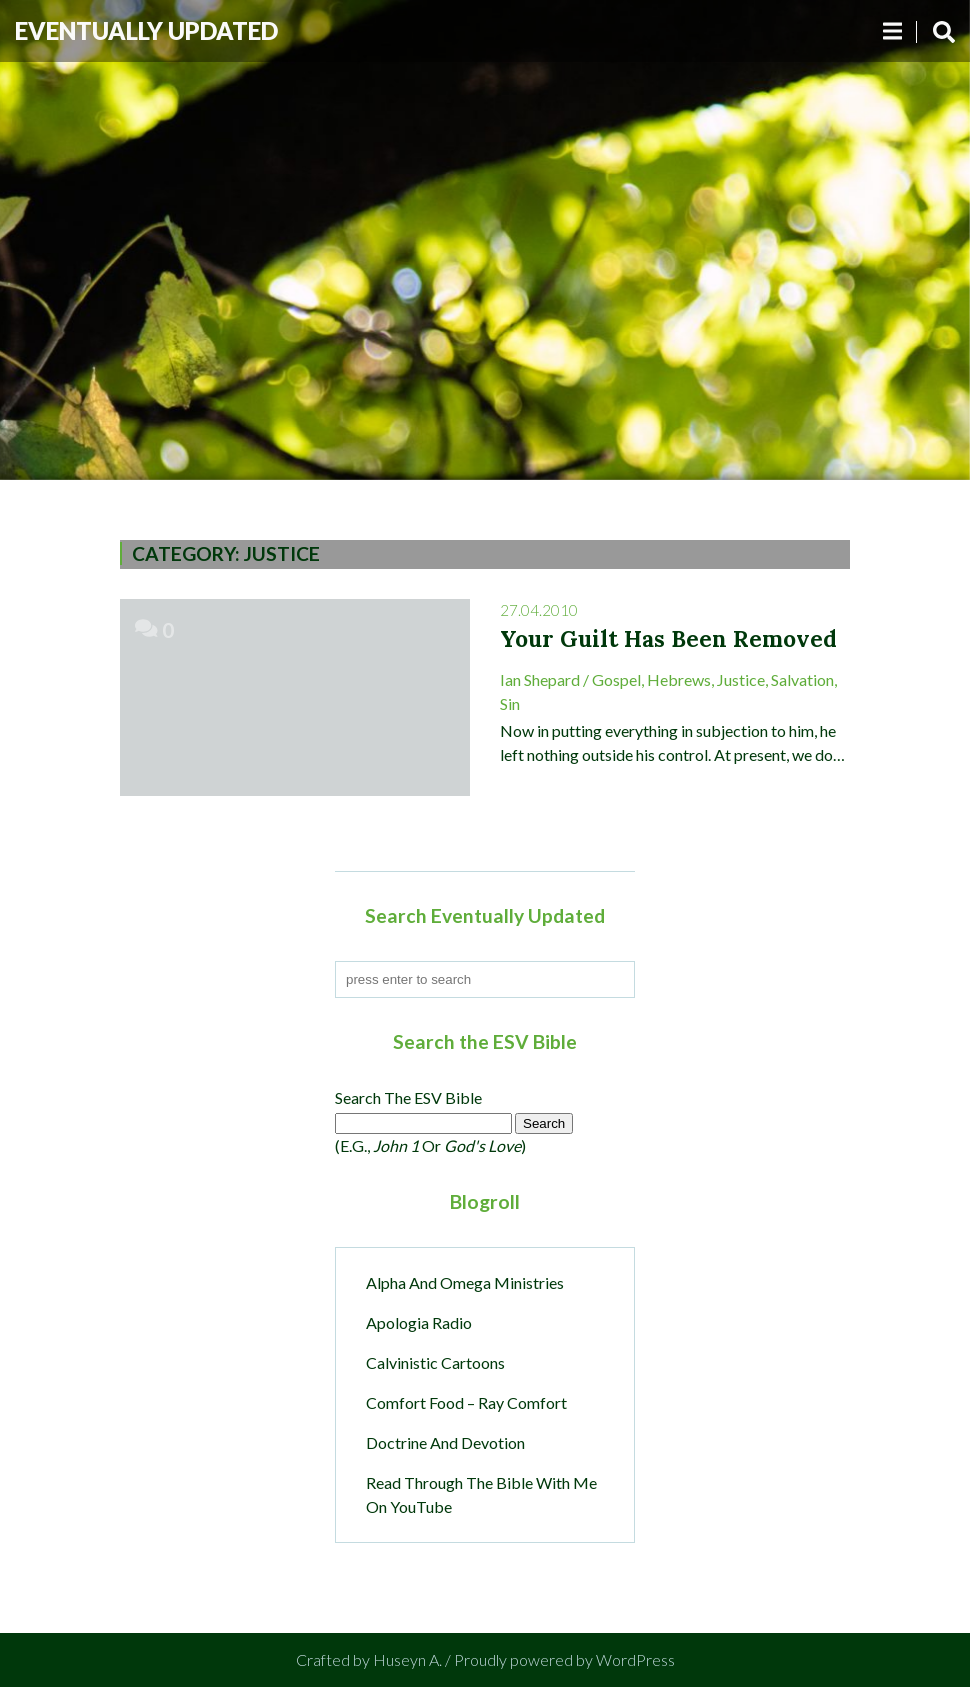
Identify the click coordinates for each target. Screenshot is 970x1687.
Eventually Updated (146, 30)
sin (510, 703)
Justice (741, 679)
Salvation (802, 679)
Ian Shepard (540, 679)
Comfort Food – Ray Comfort (466, 1402)
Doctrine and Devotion (445, 1442)
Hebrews (679, 679)
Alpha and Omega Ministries (465, 1282)
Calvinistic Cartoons (435, 1362)
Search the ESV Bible (408, 1097)
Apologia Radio (419, 1322)
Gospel (616, 679)
